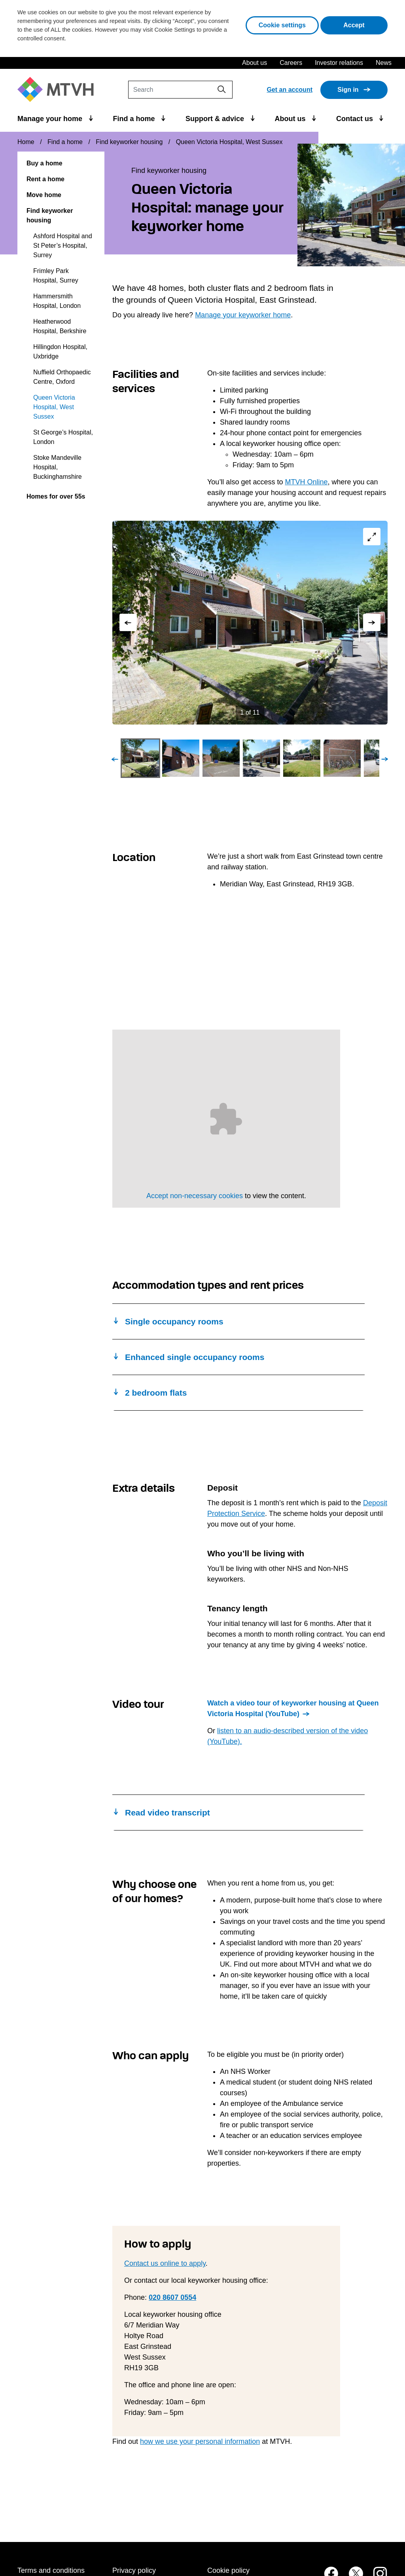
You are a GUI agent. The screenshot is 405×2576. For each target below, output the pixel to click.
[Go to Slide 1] (140, 758)
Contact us (355, 119)
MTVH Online (306, 482)
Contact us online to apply (165, 2263)
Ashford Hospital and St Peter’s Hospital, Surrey (62, 245)
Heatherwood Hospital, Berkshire (59, 326)
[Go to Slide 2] (181, 758)
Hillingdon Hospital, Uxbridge (60, 351)
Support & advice (215, 119)
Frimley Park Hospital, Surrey (55, 275)
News (384, 62)
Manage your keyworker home (243, 315)
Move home (43, 195)
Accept (365, 24)
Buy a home (44, 163)
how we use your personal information (200, 2441)
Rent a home (45, 179)
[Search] (180, 90)
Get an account (289, 89)
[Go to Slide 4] (261, 758)
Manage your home (50, 119)
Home (25, 141)
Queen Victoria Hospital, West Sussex (54, 407)
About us (254, 62)
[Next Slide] (370, 622)
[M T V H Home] (58, 89)
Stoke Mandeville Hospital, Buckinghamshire (57, 467)
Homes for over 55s (55, 496)
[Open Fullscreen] (370, 538)
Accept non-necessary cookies (194, 1196)
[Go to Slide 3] (221, 758)
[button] (250, 623)
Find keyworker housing (129, 141)
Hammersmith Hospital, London (57, 301)
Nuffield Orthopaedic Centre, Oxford (62, 377)
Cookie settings (282, 25)
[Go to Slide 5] (302, 758)
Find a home (135, 119)
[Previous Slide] (129, 622)
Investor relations (339, 62)
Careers (291, 62)
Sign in (347, 89)
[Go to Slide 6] (342, 758)
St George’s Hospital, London (63, 437)
